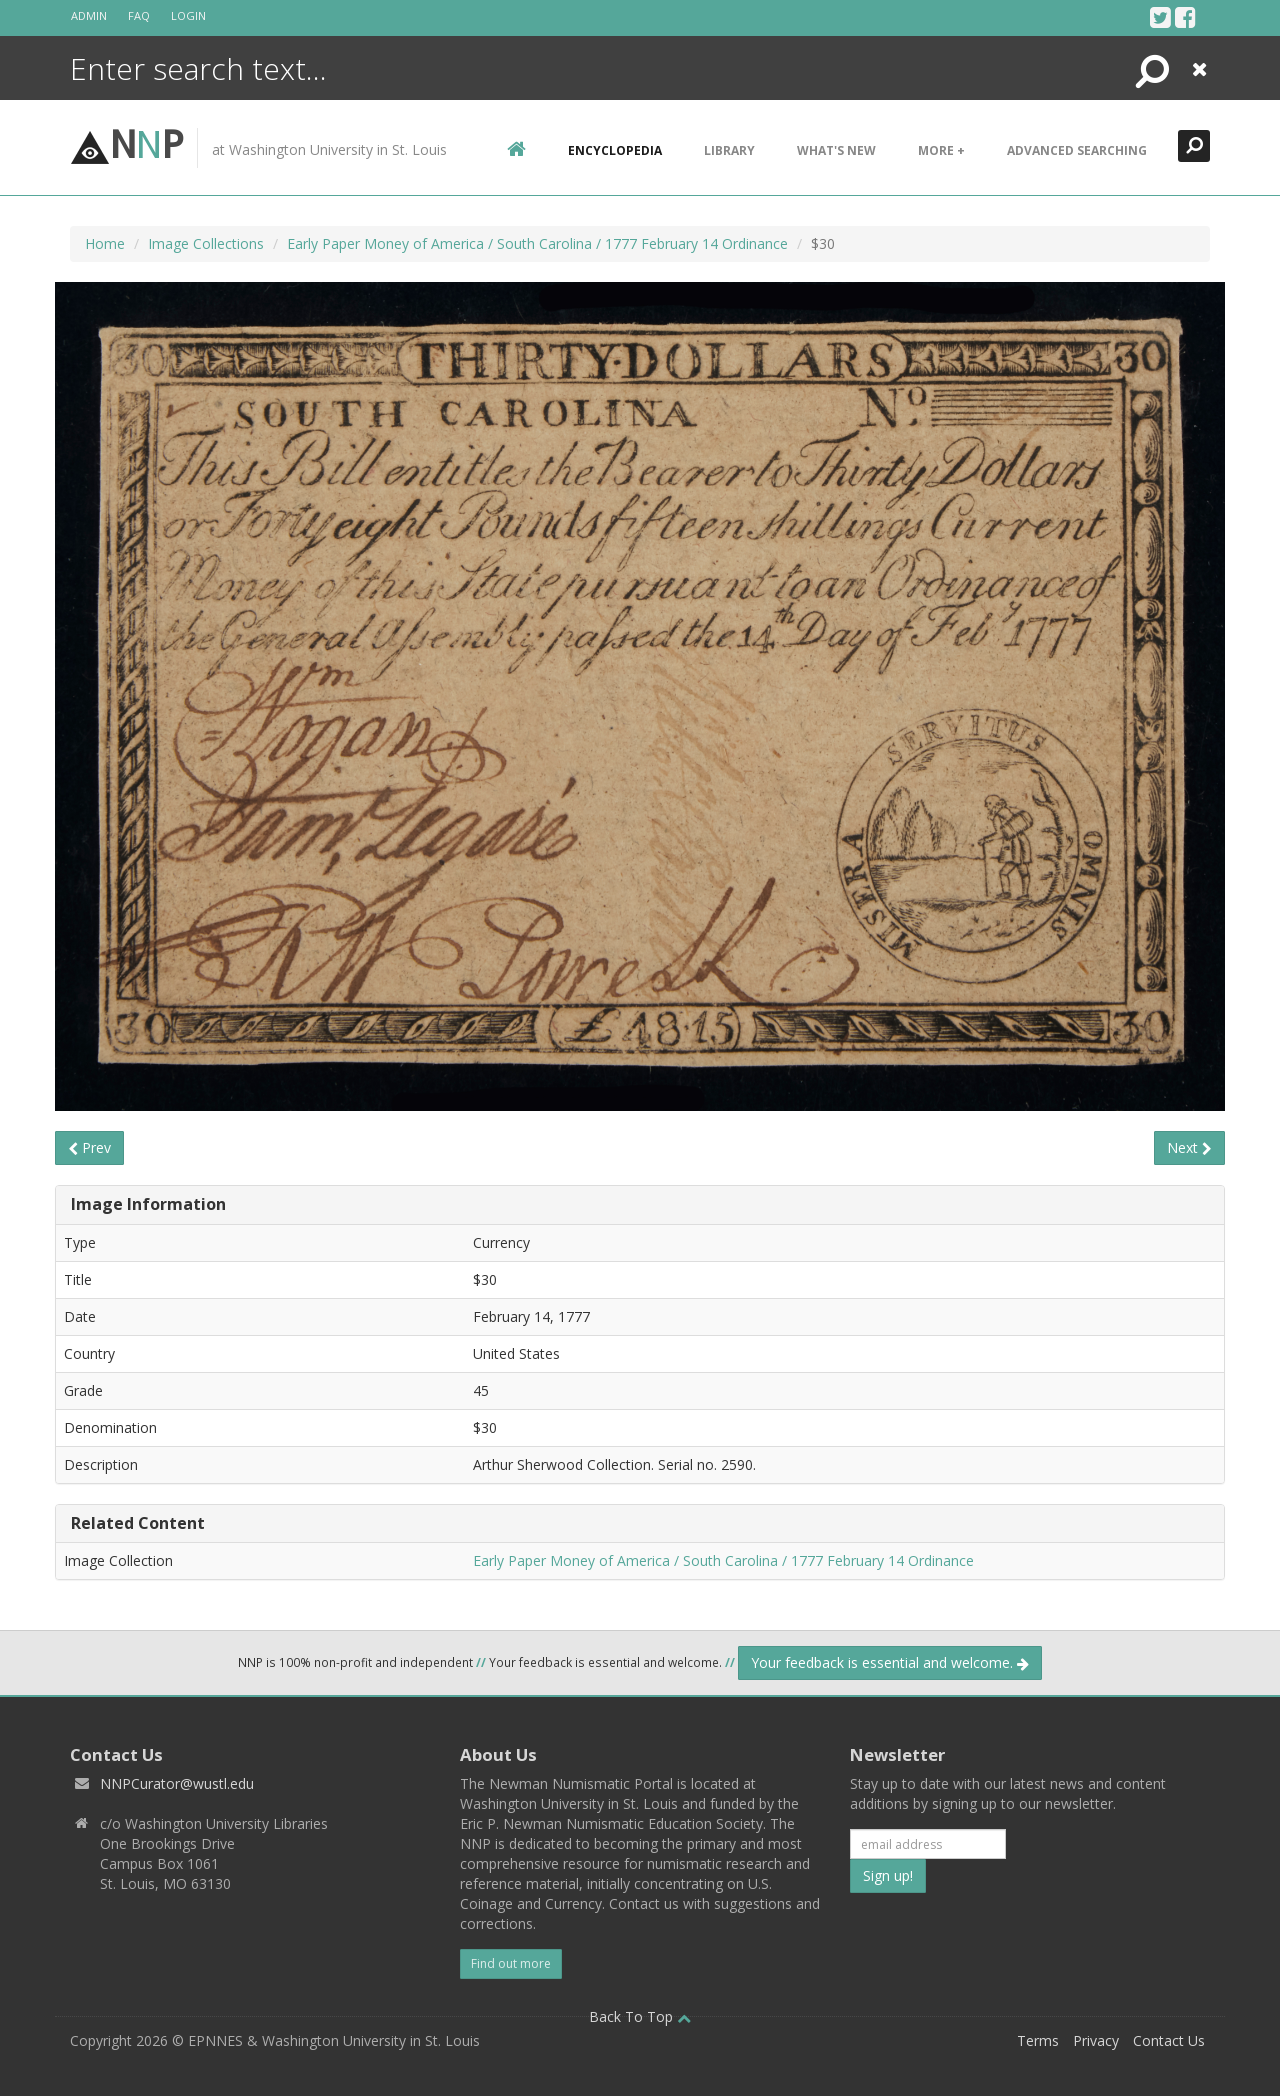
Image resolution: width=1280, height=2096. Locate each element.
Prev (89, 1147)
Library (729, 150)
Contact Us (1169, 2040)
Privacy (1096, 2040)
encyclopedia (615, 150)
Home (105, 243)
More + (941, 150)
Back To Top (640, 2016)
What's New (836, 150)
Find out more (511, 1963)
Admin (89, 15)
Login (188, 15)
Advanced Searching (1077, 150)
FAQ (139, 15)
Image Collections (206, 243)
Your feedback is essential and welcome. (890, 1662)
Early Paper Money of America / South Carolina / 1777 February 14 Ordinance (537, 243)
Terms (1038, 2040)
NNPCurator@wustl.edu (177, 1783)
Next (1189, 1147)
